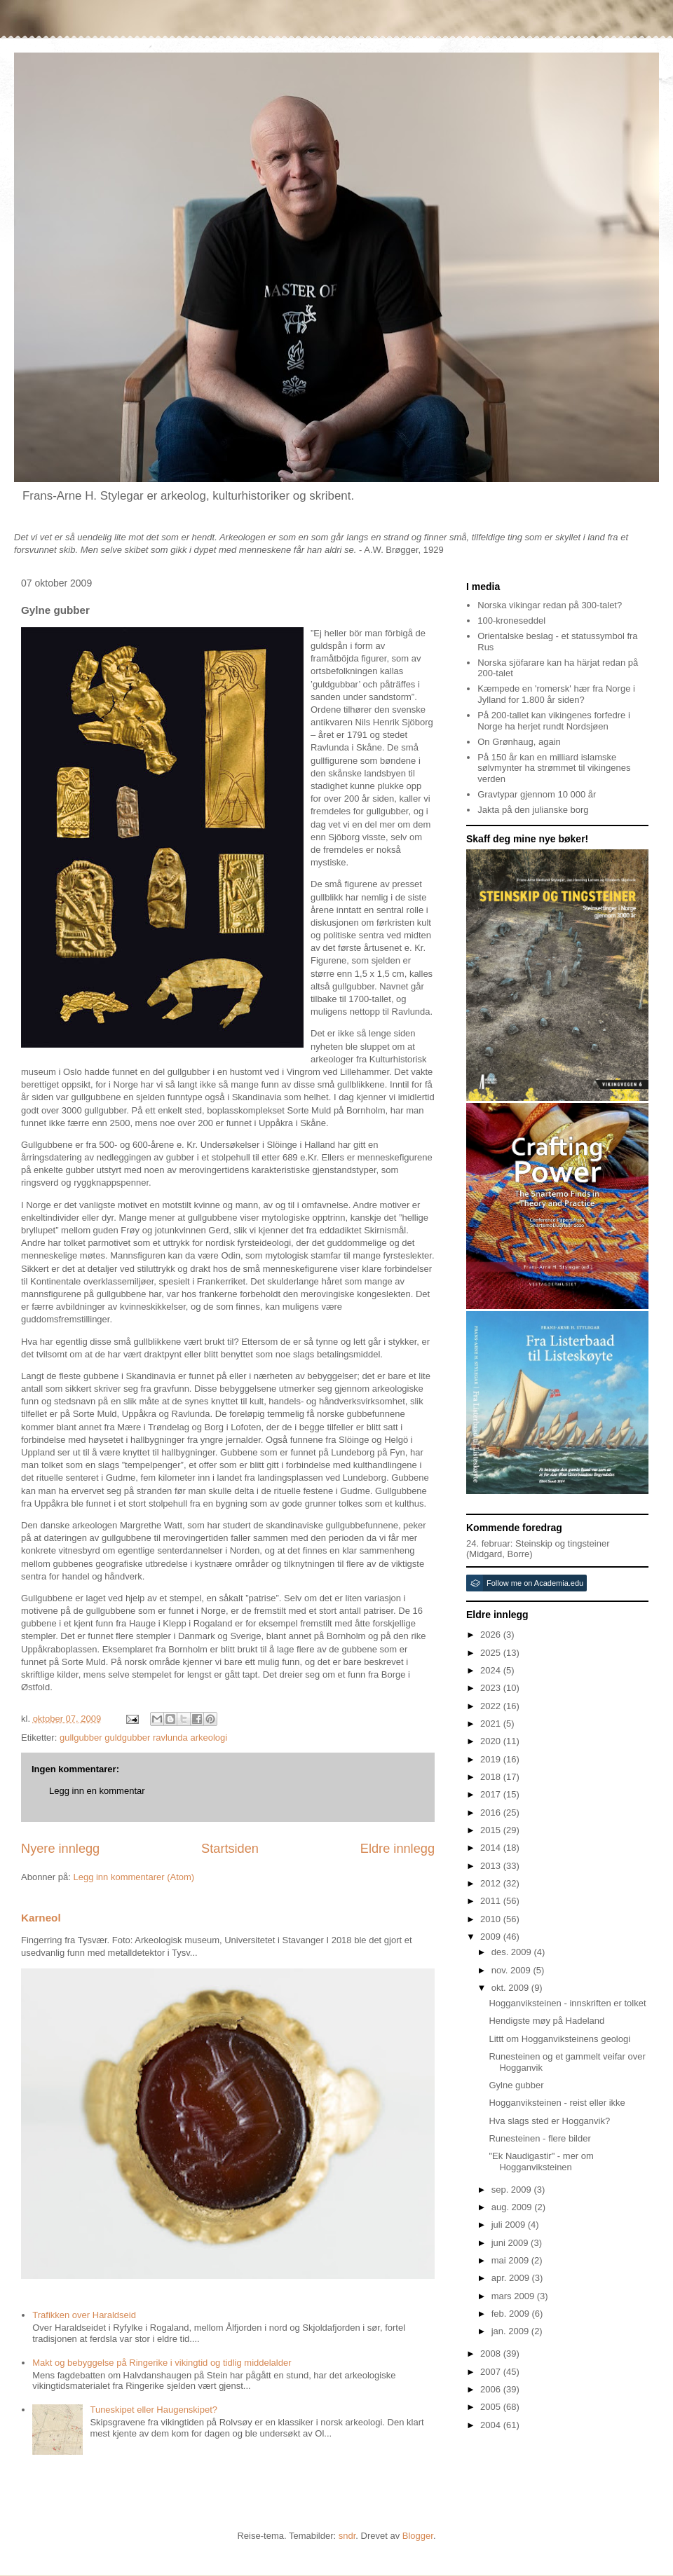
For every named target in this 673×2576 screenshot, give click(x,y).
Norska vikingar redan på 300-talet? (549, 605)
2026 (491, 1634)
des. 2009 (512, 1952)
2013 (491, 1866)
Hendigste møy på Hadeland (546, 2020)
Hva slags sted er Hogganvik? (549, 2121)
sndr (347, 2535)
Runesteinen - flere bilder (539, 2138)
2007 (491, 2371)
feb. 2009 (511, 2313)
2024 (491, 1670)
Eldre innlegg (397, 1849)
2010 (491, 1919)
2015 (491, 1830)
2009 (491, 1936)
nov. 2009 (512, 1970)
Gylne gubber (516, 2085)
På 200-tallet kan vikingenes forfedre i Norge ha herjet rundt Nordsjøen (553, 721)
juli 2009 (509, 2224)
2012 (491, 1883)
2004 (491, 2425)
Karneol (41, 1918)
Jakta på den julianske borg (532, 809)
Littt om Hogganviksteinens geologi (559, 2039)
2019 (491, 1759)
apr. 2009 (511, 2278)
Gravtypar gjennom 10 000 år (536, 794)
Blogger (417, 2535)
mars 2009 (514, 2296)
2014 (491, 1847)
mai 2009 (511, 2260)
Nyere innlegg (60, 1849)
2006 (491, 2389)
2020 (491, 1741)
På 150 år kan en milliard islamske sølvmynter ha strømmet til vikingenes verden (553, 768)
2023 (491, 1688)
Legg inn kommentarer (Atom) (133, 1877)
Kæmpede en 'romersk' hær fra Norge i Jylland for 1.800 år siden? (556, 694)
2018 (491, 1777)
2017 (491, 1794)
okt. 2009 (511, 1987)
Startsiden (230, 1849)
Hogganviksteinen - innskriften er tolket (567, 2003)
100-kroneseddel (511, 620)
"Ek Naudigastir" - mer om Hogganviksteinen (541, 2161)
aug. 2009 (512, 2207)
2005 (491, 2407)
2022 (491, 1706)
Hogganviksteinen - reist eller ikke (557, 2102)
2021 (491, 1723)
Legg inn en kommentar (97, 1791)
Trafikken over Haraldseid (84, 2315)
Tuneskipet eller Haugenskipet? (153, 2409)
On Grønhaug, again (519, 742)
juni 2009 (511, 2243)
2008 (491, 2353)
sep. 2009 (512, 2189)
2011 (491, 1901)
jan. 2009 (511, 2331)
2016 (491, 1812)
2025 (491, 1652)
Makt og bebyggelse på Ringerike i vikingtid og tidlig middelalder (161, 2362)
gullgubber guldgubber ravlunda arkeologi (143, 1737)
